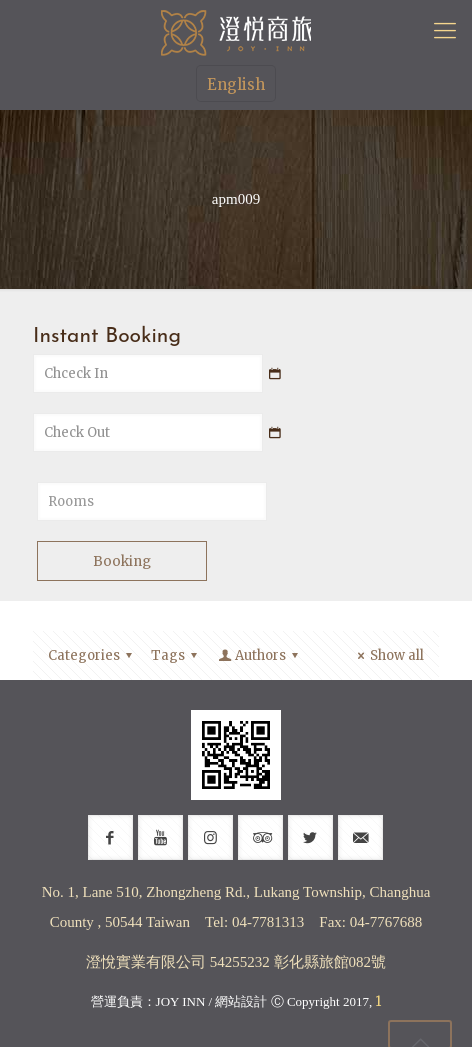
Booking (122, 561)
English (236, 84)
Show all (388, 655)
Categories (93, 655)
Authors (259, 655)
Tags (177, 655)
